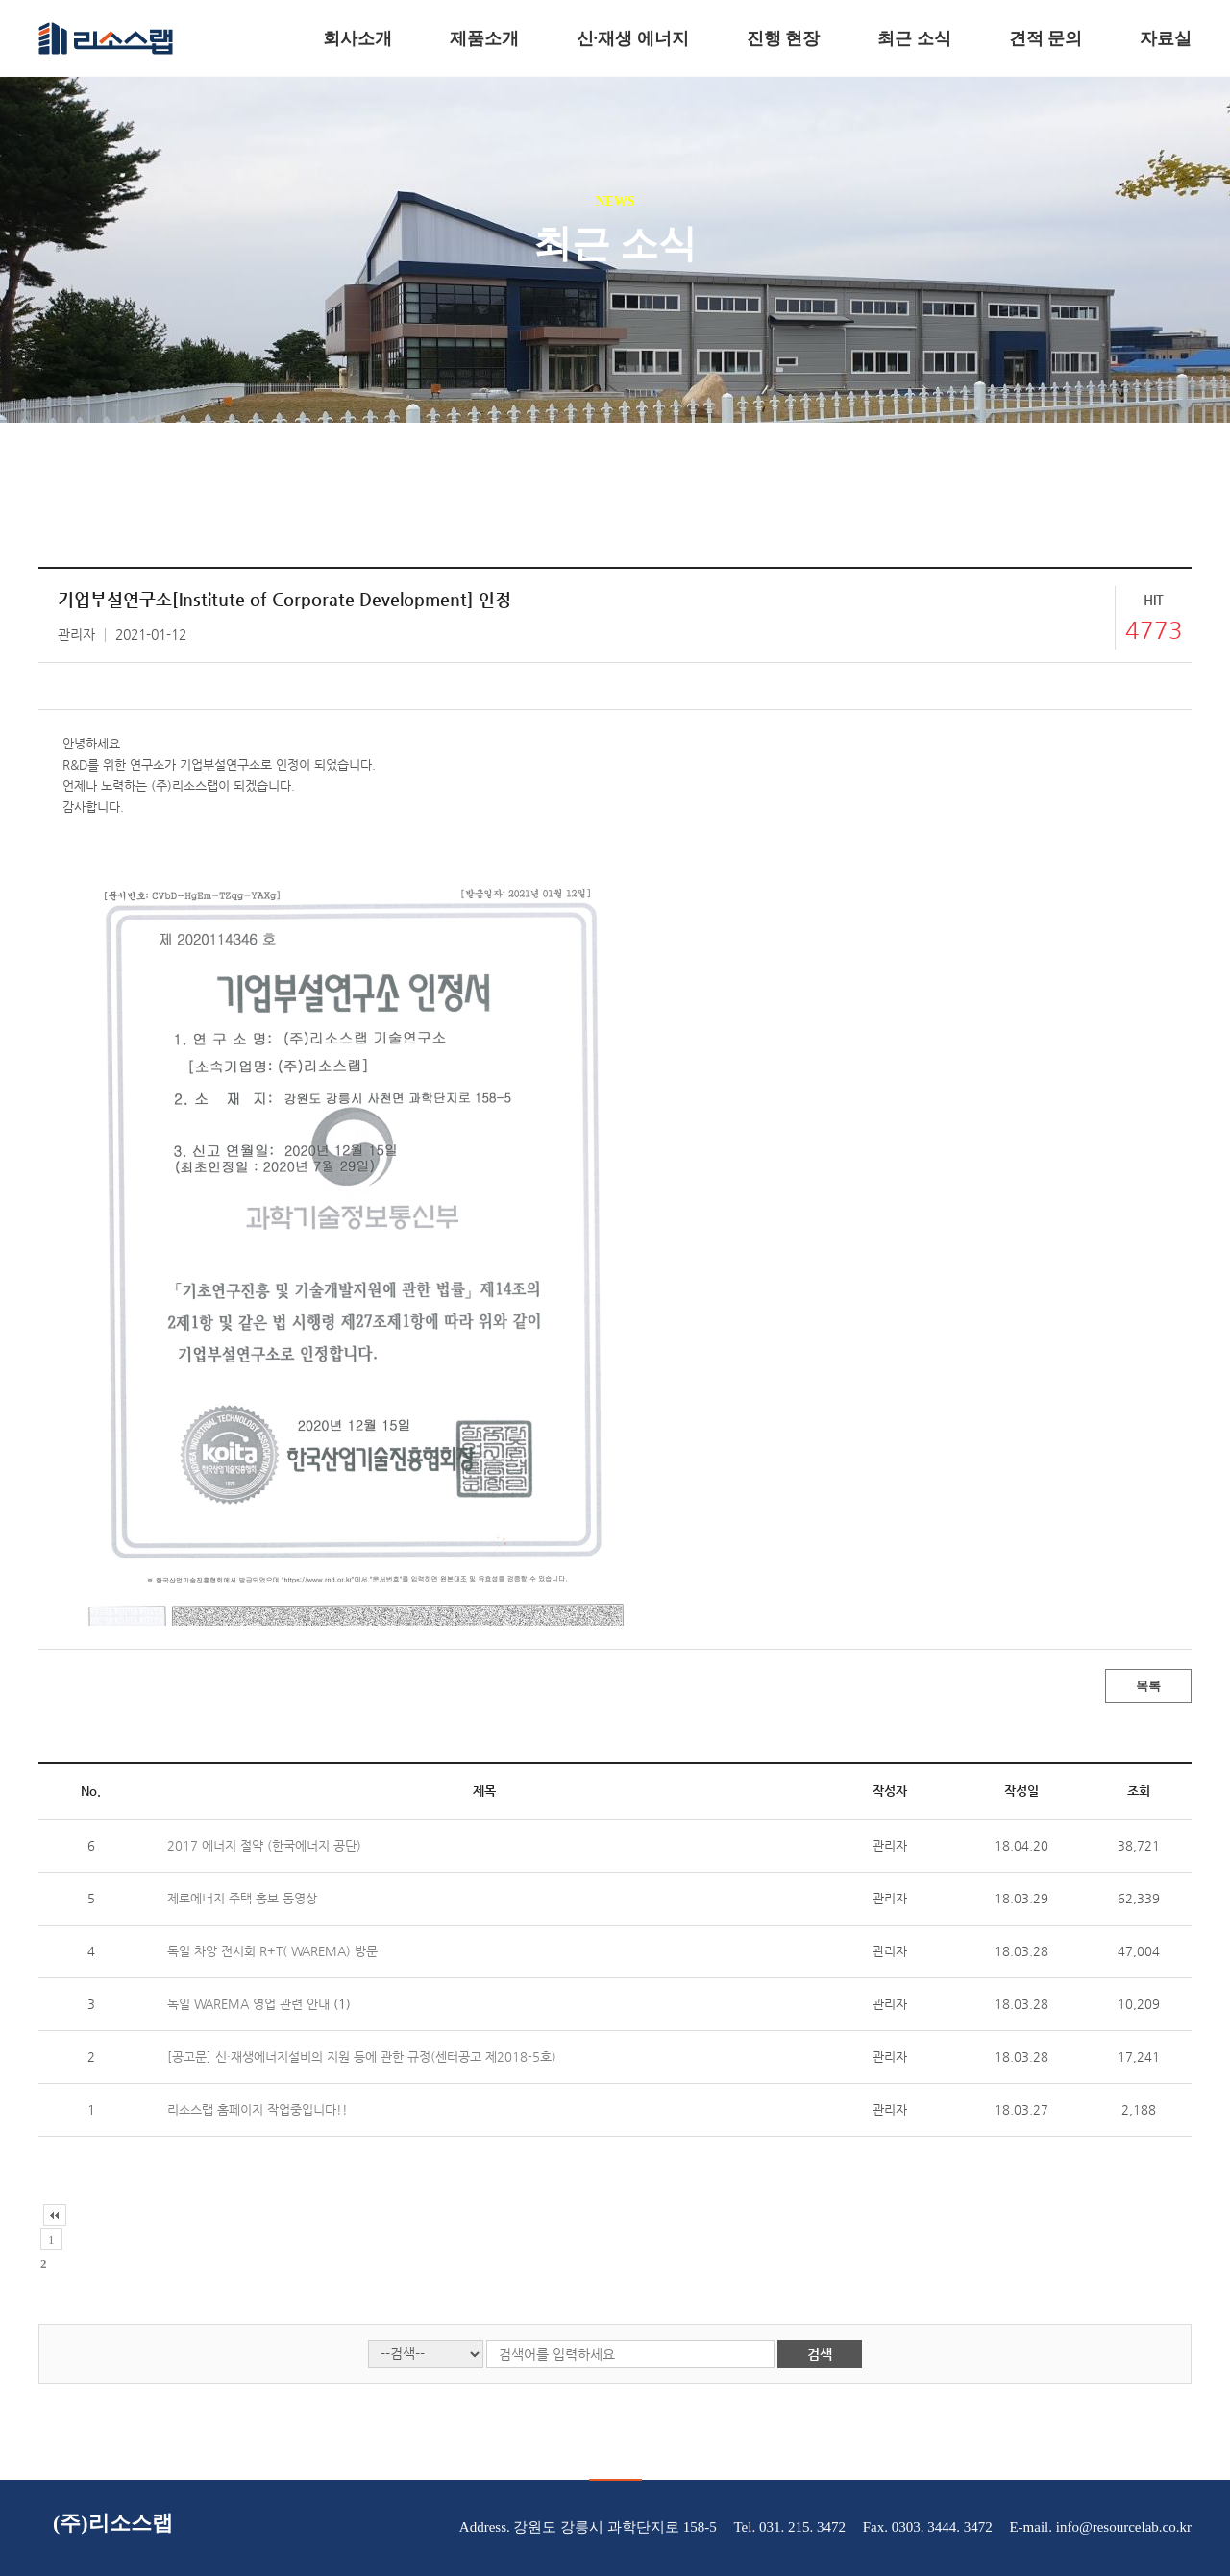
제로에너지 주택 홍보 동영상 (242, 1898)
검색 (819, 2354)
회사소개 (357, 38)
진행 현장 (784, 38)
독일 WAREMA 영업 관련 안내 (250, 2004)
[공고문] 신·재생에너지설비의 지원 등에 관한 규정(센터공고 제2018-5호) (361, 2056)
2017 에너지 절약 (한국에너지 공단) (264, 1845)
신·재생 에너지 (633, 38)
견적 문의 (1046, 38)
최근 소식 (914, 38)
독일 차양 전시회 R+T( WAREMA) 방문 (272, 1951)
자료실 (1166, 38)
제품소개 (484, 38)
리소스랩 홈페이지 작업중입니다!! (257, 2109)
